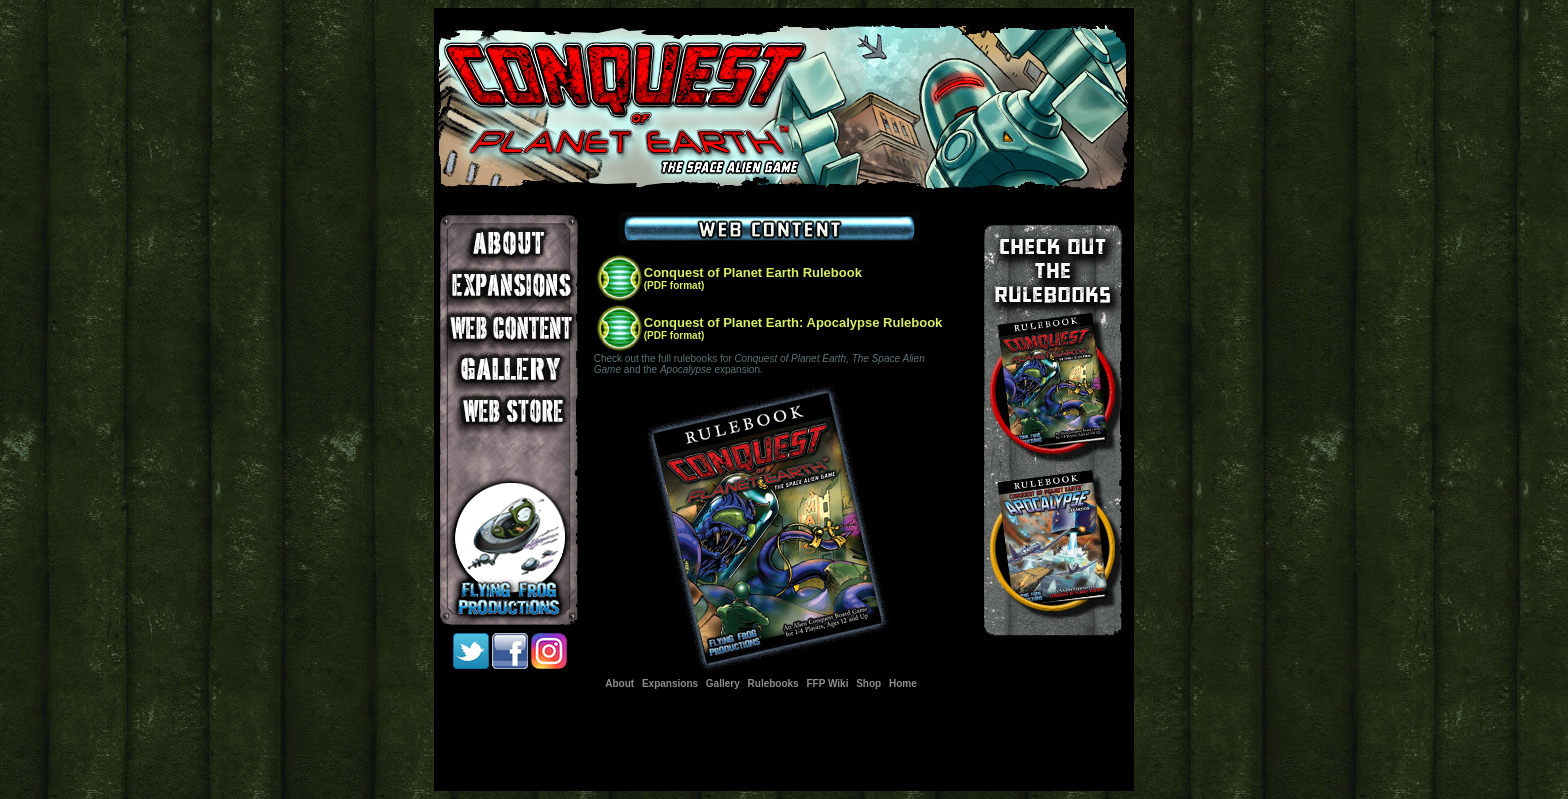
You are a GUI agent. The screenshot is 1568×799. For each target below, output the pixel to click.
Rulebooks (773, 683)
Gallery (723, 683)
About (619, 683)
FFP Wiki (827, 683)
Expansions (670, 683)
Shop (868, 683)
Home (903, 683)
